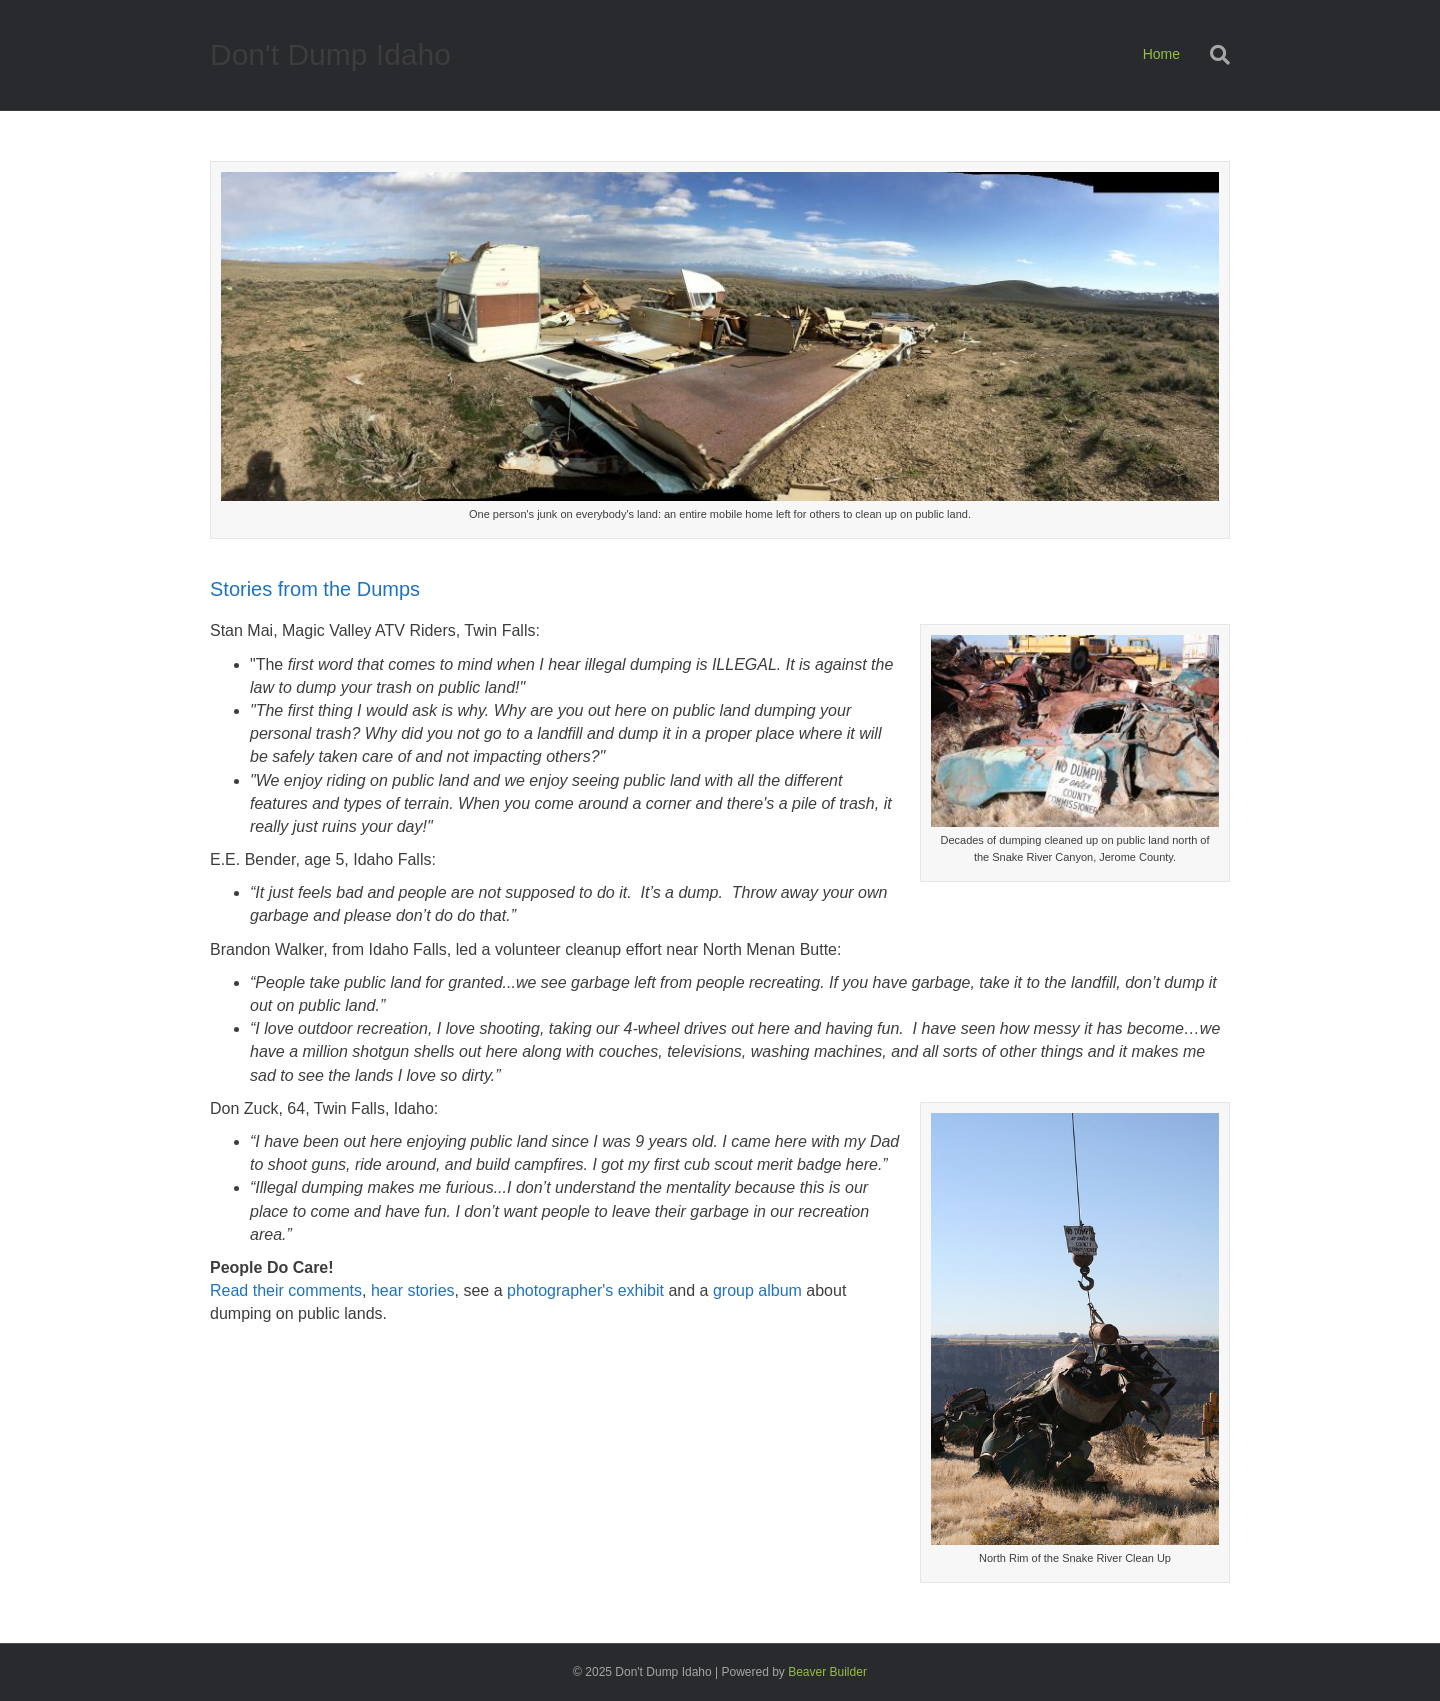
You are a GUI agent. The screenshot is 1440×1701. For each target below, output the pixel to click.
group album (757, 1290)
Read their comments (286, 1290)
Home (1161, 54)
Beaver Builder (827, 1672)
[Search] (1212, 55)
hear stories (413, 1290)
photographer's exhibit (585, 1290)
